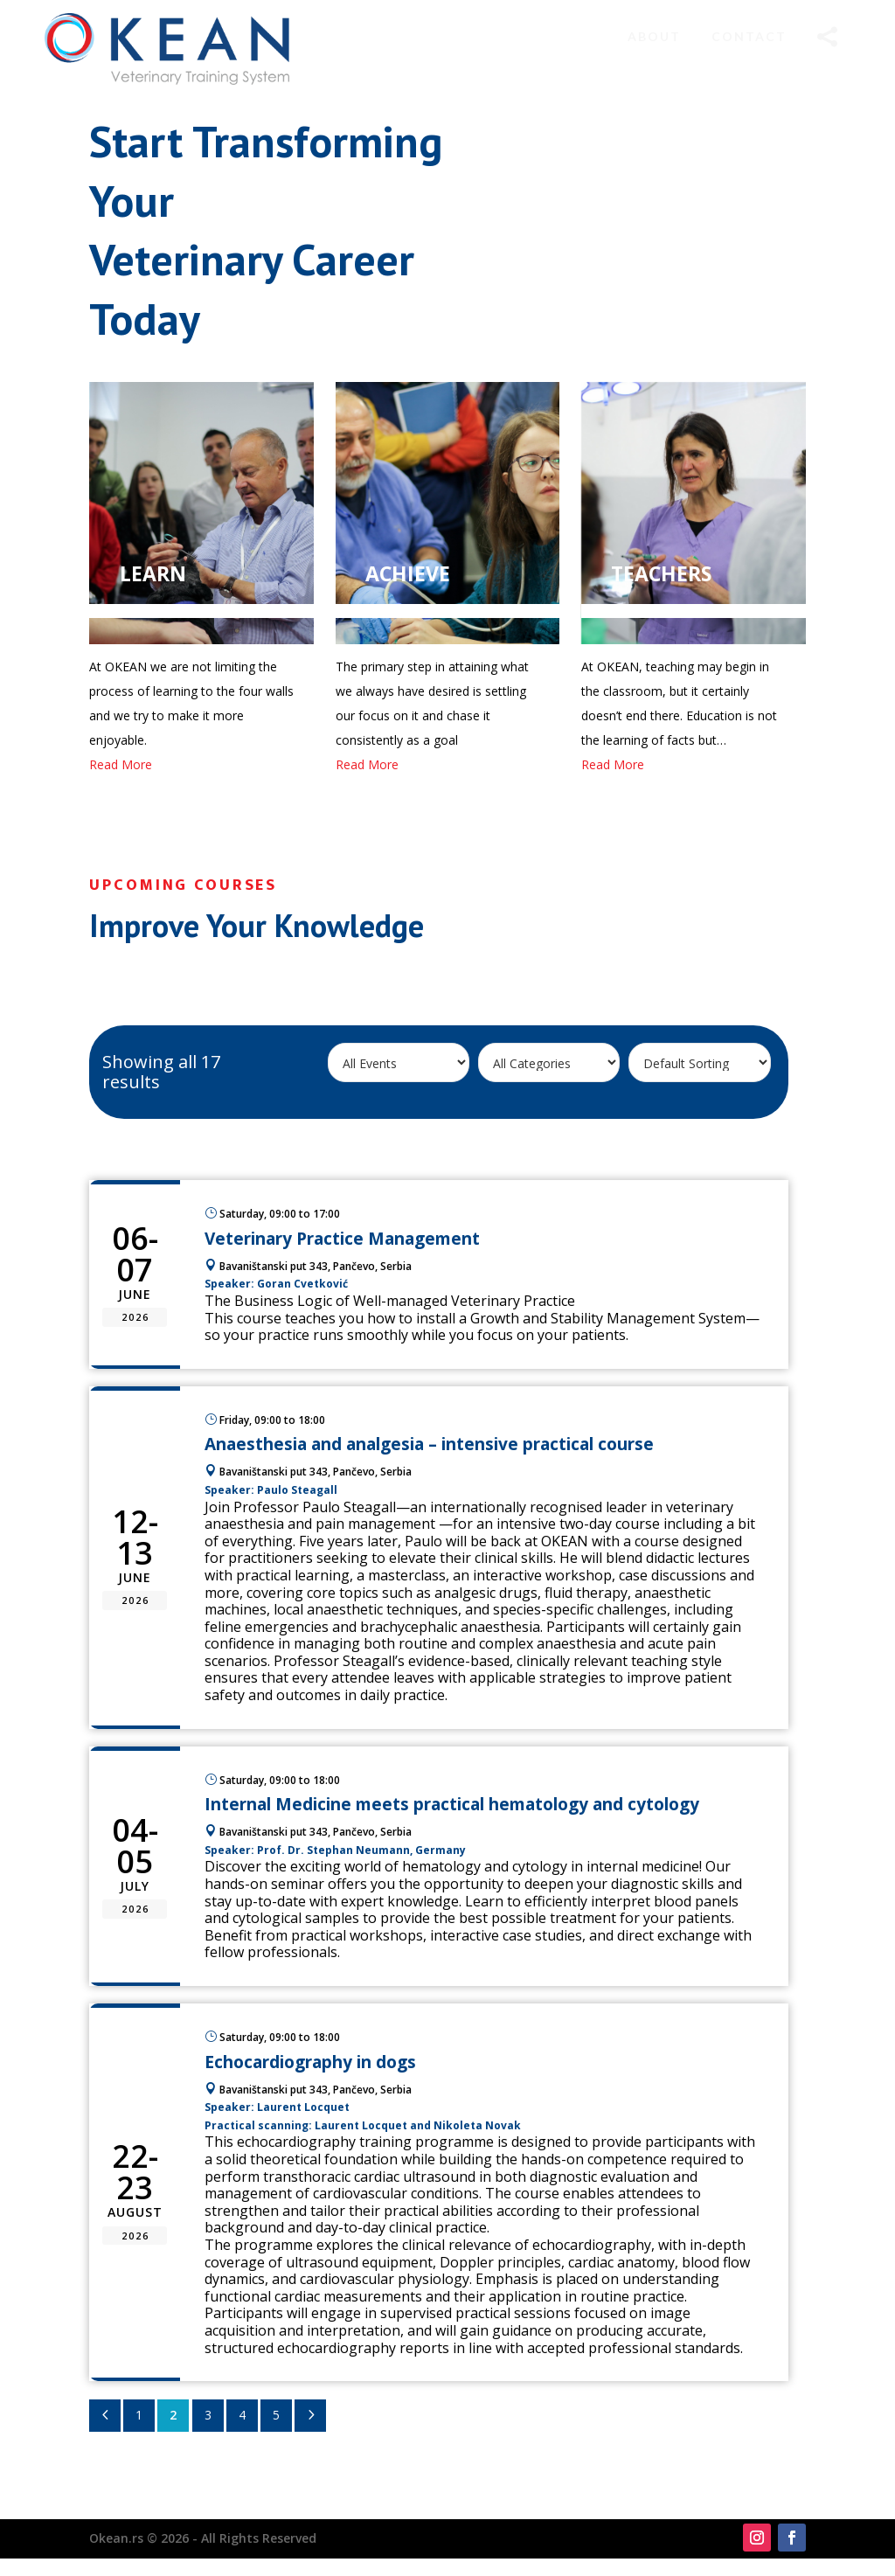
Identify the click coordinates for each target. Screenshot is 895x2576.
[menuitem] (654, 36)
